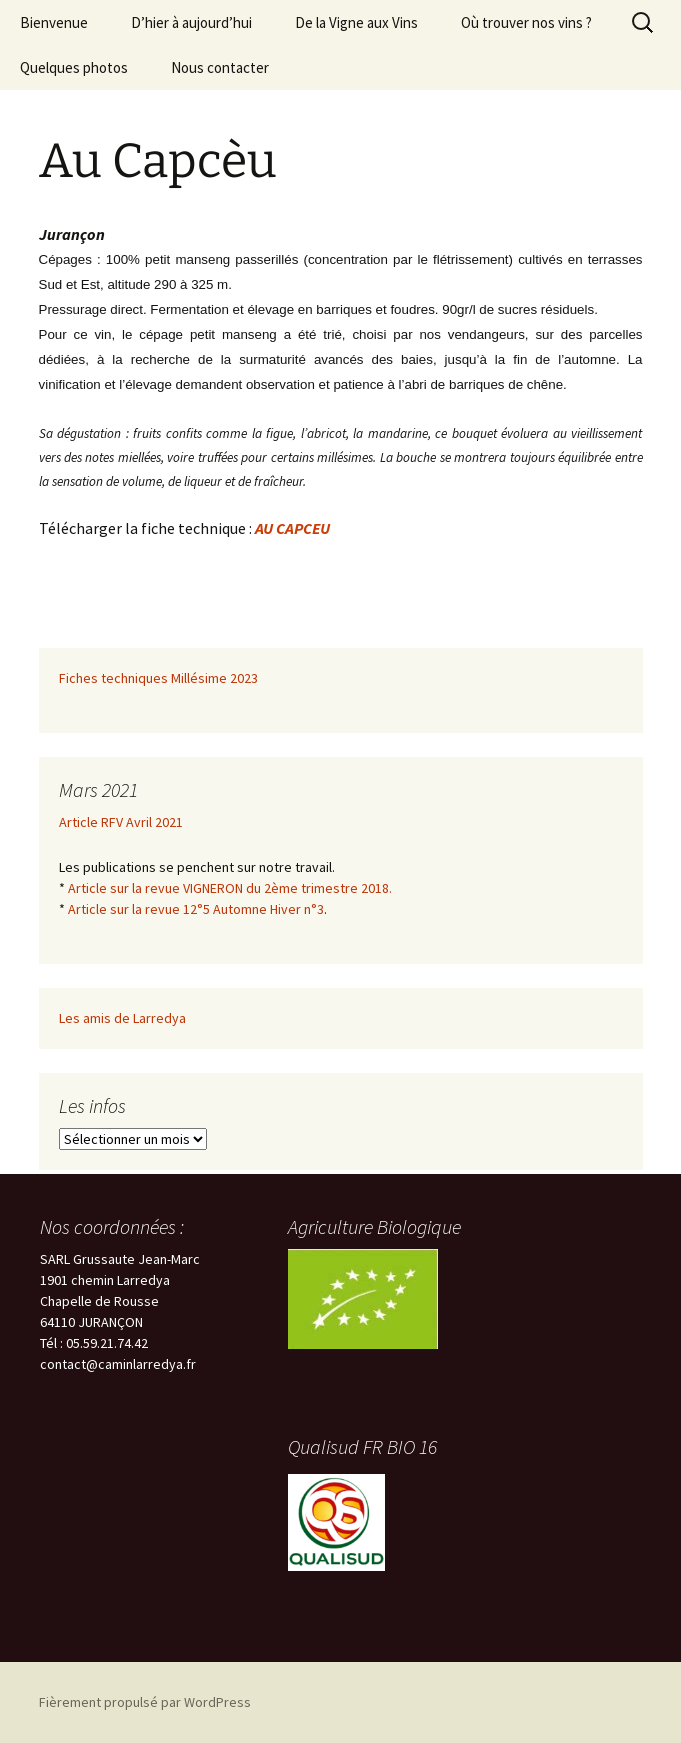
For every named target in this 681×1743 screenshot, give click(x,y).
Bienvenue (54, 22)
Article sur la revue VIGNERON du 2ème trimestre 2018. (230, 888)
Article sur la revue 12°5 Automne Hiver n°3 (196, 909)
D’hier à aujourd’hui (191, 22)
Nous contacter (220, 67)
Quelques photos (74, 67)
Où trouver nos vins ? (526, 22)
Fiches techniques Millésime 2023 (158, 678)
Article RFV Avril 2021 (121, 822)
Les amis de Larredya (122, 1018)
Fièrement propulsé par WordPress (145, 1702)
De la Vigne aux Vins (356, 22)
